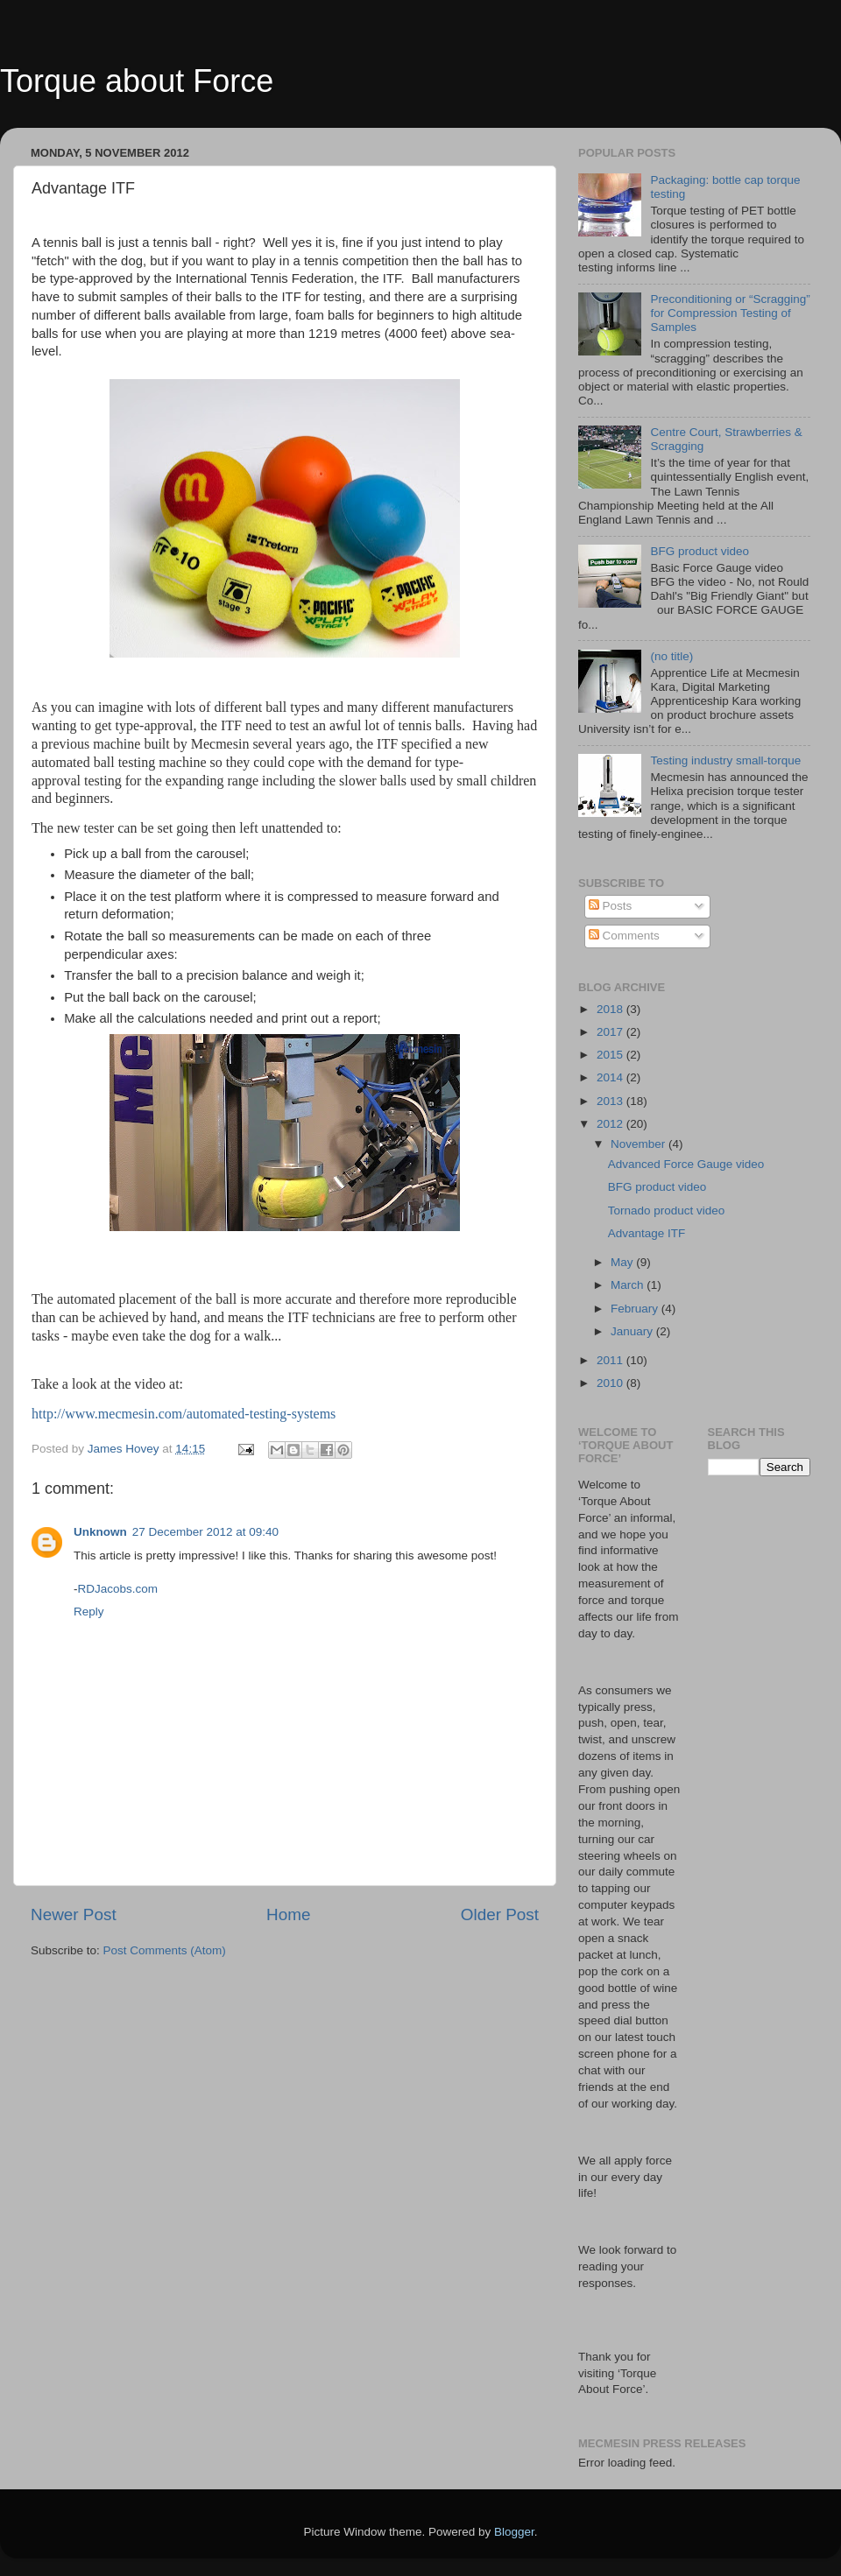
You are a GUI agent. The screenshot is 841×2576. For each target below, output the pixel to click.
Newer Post (74, 1914)
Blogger (514, 2531)
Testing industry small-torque (725, 760)
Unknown (100, 1531)
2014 (611, 1077)
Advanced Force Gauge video (686, 1164)
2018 (611, 1009)
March (629, 1285)
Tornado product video (666, 1210)
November (639, 1144)
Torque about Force (136, 81)
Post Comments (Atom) (164, 1950)
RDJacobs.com (118, 1588)
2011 (611, 1360)
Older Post (500, 1914)
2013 (611, 1101)
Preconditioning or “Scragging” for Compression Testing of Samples (729, 313)
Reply (89, 1611)
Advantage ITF (647, 1233)
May (623, 1262)
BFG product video (699, 551)
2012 (611, 1123)
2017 (611, 1031)
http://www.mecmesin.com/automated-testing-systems (184, 1413)
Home (288, 1914)
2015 (611, 1054)
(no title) (671, 656)
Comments (624, 935)
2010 (611, 1383)
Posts (611, 905)
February (636, 1308)
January (633, 1331)
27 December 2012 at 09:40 (205, 1531)
